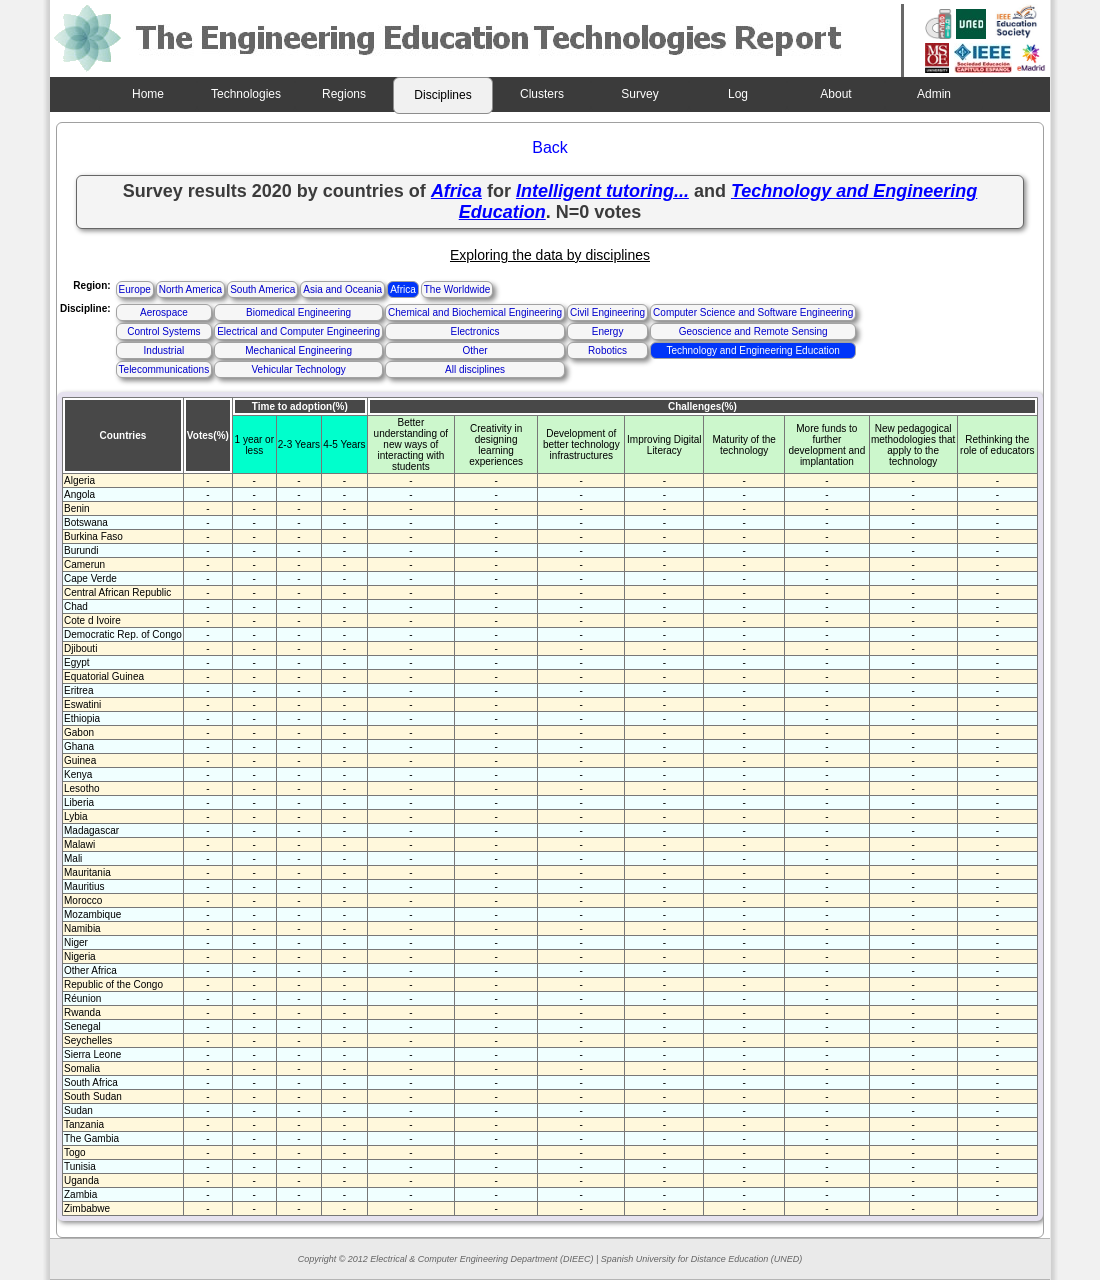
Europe (135, 289)
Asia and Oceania (342, 289)
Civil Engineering (607, 312)
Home (148, 94)
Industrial (164, 350)
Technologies (246, 94)
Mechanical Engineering (298, 350)
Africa (403, 289)
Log (738, 94)
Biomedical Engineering (298, 312)
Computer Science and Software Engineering (753, 312)
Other (475, 350)
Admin (934, 94)
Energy (608, 331)
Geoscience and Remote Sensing (753, 331)
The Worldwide (457, 289)
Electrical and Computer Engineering (298, 331)
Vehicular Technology (298, 369)
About (835, 94)
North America (190, 289)
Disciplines (442, 95)
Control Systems (163, 331)
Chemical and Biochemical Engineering (475, 312)
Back (550, 147)
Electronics (475, 331)
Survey (639, 94)
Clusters (542, 94)
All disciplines (475, 369)
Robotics (607, 350)
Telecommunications (164, 369)
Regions (344, 94)
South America (262, 289)
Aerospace (164, 312)
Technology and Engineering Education (752, 350)
